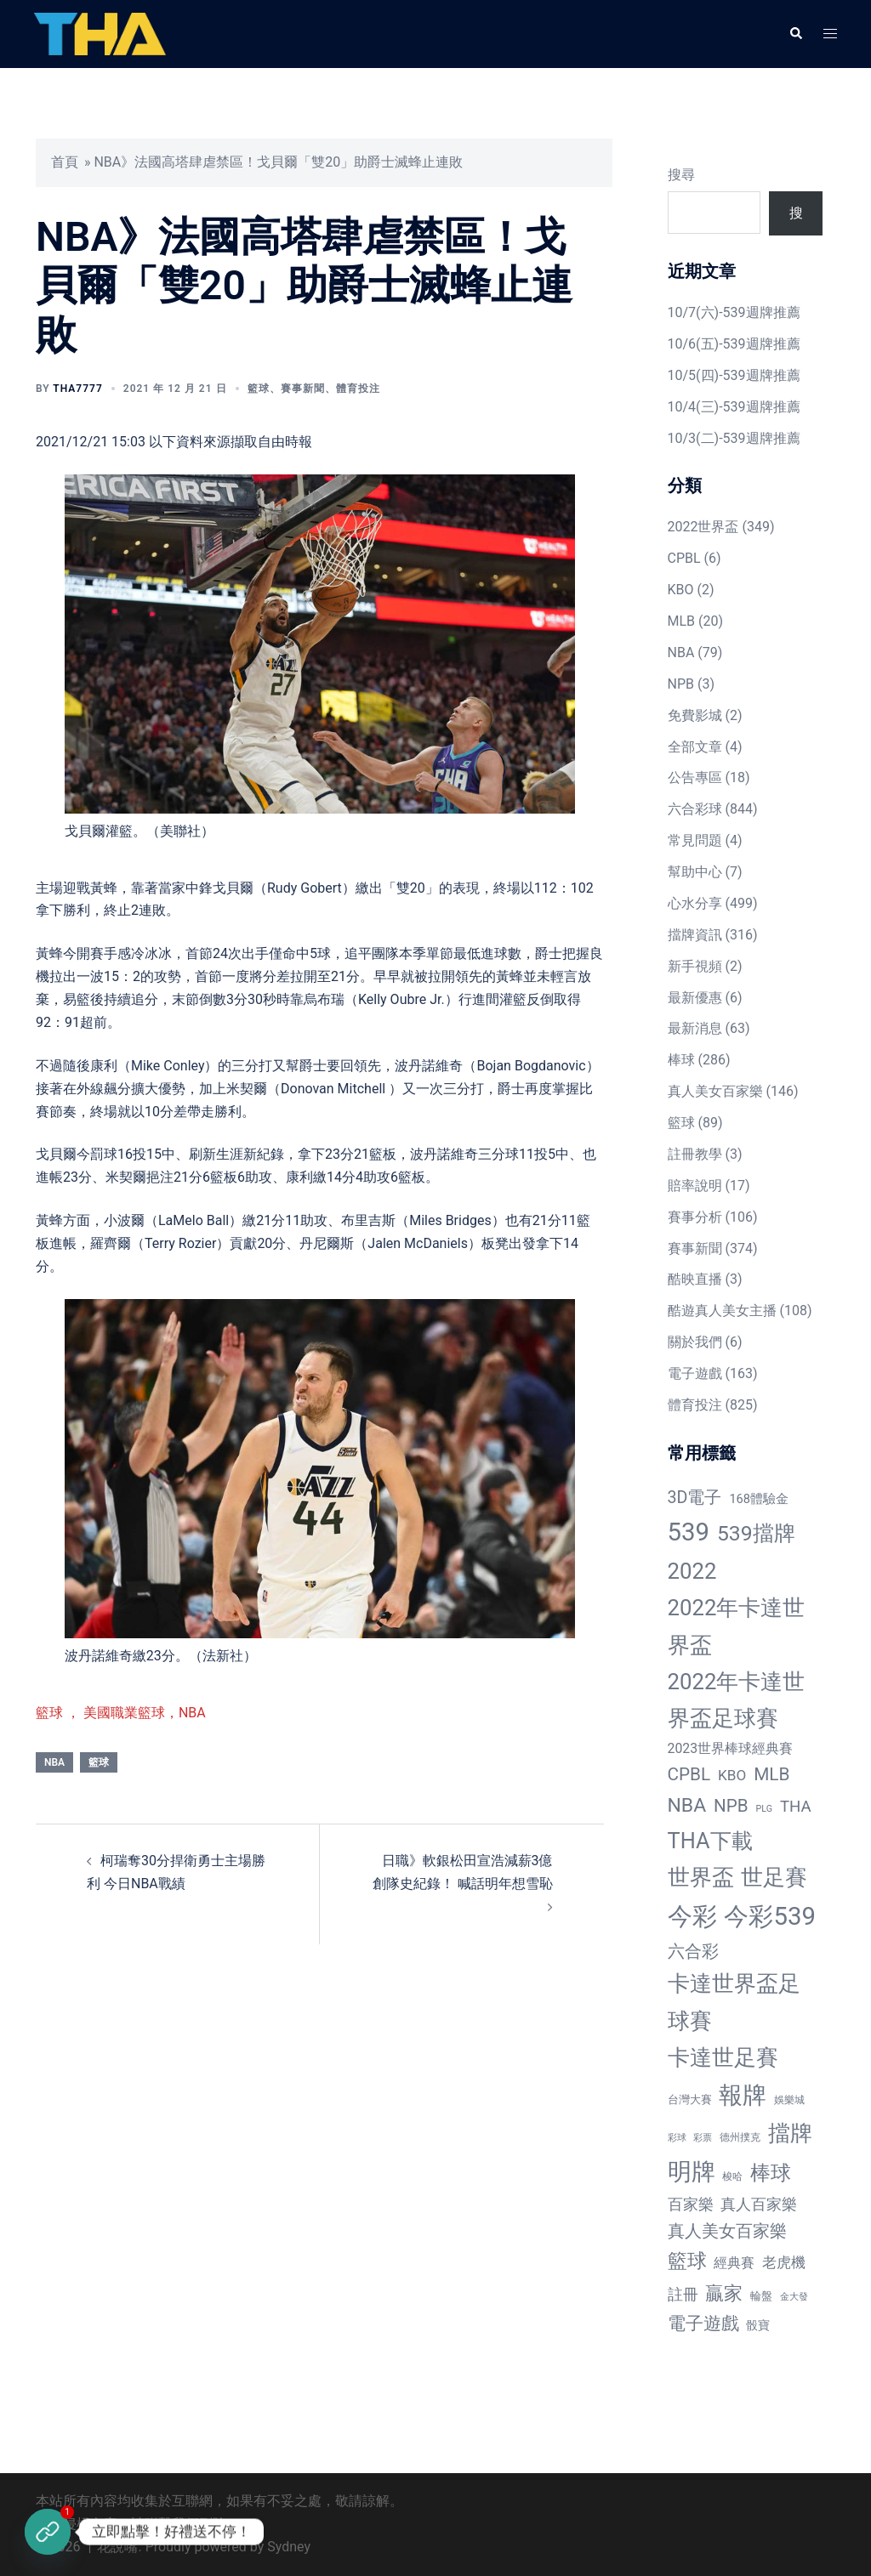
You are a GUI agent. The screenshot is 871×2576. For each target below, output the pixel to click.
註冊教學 (695, 1154)
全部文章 (695, 747)
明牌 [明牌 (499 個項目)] (691, 2172)
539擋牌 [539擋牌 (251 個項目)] (756, 1533)
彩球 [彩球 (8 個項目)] (677, 2137)
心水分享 (695, 903)
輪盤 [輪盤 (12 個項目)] (761, 2295)
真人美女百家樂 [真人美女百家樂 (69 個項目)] (727, 2231)
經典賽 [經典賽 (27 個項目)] (734, 2263)
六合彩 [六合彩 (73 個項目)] (693, 1951)
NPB (681, 684)
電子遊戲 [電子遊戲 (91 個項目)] (703, 2323)
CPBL (684, 558)
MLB (682, 621)
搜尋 (681, 175)
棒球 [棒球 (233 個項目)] (770, 2172)
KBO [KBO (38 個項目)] (732, 1775)
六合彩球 (695, 809)
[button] (795, 34)
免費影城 (695, 715)
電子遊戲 (695, 1373)
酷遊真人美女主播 (722, 1310)
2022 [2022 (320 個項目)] (692, 1571)
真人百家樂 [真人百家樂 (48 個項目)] (758, 2204)
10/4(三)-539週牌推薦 (734, 407)
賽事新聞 (303, 388)
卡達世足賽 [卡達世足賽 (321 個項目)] (723, 2057)
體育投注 (358, 388)
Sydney (288, 2547)
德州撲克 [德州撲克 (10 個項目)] (740, 2137)
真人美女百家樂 (715, 1091)
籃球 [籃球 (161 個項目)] (687, 2261)
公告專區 (695, 777)
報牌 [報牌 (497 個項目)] (742, 2095)
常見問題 (695, 840)
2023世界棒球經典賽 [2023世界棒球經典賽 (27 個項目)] (731, 1748)
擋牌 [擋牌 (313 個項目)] (790, 2133)
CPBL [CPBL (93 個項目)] (689, 1774)
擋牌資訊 (695, 935)
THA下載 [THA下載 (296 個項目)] (710, 1840)
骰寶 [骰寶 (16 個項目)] (758, 2325)
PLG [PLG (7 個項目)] (764, 1808)
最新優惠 (695, 998)
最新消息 (695, 1028)
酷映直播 (695, 1279)
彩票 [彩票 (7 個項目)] (702, 2137)
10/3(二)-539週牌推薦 (734, 438)
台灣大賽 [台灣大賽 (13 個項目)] (690, 2099)
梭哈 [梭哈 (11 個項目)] (732, 2176)
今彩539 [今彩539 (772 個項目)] (769, 1916)
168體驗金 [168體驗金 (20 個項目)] (758, 1498)
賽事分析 (695, 1217)
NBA (54, 1762)
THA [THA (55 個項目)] (795, 1806)
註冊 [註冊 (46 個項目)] (683, 2294)
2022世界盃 (703, 527)
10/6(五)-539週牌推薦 (734, 344)
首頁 (64, 162)
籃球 (259, 388)
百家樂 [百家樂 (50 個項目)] (691, 2204)
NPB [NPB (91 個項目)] (731, 1806)
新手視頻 (695, 966)
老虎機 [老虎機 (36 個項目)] (784, 2262)
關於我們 (695, 1342)
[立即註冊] (48, 2532)
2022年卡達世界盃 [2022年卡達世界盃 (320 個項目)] (737, 1626)
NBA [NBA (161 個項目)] (687, 1805)
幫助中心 (695, 872)
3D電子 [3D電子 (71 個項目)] (695, 1497)
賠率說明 (695, 1185)
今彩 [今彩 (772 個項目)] (692, 1916)
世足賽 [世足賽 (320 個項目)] (774, 1877)
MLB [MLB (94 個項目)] (771, 1774)
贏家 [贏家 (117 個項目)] (724, 2293)
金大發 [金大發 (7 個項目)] (794, 2296)
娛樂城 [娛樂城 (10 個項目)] (789, 2100)
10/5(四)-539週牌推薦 (734, 375)
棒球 (681, 1060)
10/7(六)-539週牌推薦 (734, 312)
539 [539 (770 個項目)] (688, 1532)
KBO (681, 590)
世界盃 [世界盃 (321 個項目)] (701, 1877)
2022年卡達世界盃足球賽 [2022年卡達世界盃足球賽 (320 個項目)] (737, 1700)
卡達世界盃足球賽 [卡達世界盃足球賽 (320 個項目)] (734, 2002)
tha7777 (77, 388)
